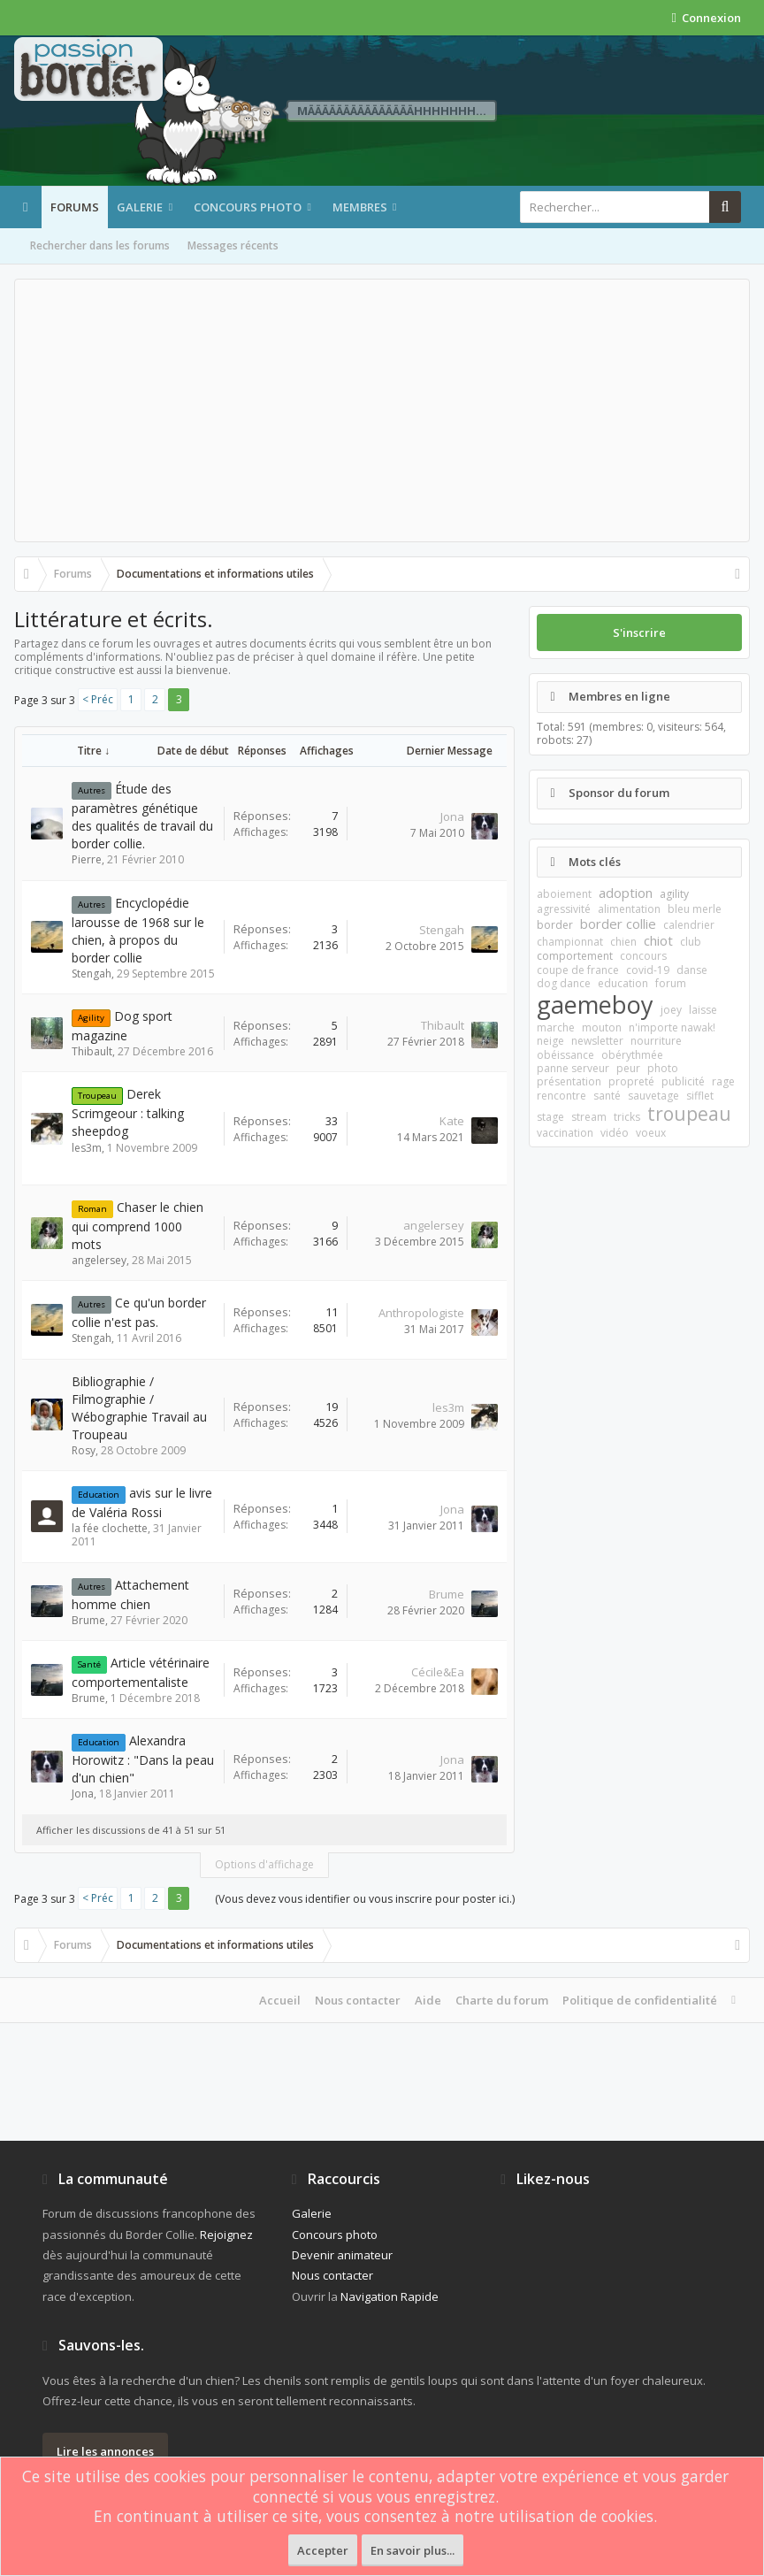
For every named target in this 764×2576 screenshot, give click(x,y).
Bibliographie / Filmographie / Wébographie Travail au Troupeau (139, 1408)
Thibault (92, 1051)
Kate (451, 1121)
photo (662, 1068)
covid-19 (647, 970)
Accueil (280, 2000)
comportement (575, 955)
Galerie (140, 207)
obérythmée (632, 1054)
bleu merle (695, 908)
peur (628, 1068)
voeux (651, 1132)
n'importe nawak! (672, 1027)
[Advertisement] (382, 410)
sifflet (700, 1095)
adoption (626, 892)
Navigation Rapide (389, 2296)
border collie (618, 923)
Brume (88, 1620)
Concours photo (248, 207)
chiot (658, 940)
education (623, 983)
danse (691, 970)
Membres (359, 207)
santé (607, 1095)
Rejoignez (226, 2234)
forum (670, 983)
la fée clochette (110, 1528)
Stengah (91, 973)
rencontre (561, 1095)
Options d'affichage (264, 1864)
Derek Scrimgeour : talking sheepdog (128, 1112)
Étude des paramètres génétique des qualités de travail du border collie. (142, 816)
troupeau (689, 1113)
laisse (703, 1009)
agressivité (564, 908)
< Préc (97, 699)
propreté (631, 1081)
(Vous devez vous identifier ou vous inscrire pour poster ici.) (365, 1898)
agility (674, 893)
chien (623, 941)
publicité (683, 1081)
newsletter (597, 1040)
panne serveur (573, 1068)
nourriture (656, 1040)
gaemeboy (595, 1004)
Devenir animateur (342, 2255)
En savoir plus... (413, 2550)
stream (589, 1116)
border (555, 924)
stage (550, 1116)
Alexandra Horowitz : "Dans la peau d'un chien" (143, 1759)
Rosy (84, 1450)
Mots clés (595, 862)
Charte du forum (501, 2000)
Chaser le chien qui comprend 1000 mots (137, 1226)
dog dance (564, 983)
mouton (602, 1027)
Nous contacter (358, 2000)
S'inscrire (639, 632)
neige (550, 1040)
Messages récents (233, 245)
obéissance (565, 1054)
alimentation (629, 908)
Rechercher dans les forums (100, 245)
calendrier (688, 924)
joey (671, 1009)
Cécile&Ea (437, 1672)
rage (723, 1081)
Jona (452, 816)
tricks (627, 1116)
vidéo (614, 1132)
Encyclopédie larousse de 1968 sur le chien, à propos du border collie (138, 930)
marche (556, 1027)
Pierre (87, 859)
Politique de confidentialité (639, 2000)
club (690, 941)
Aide (428, 2000)
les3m (87, 1147)
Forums (74, 207)
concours (643, 955)
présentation (569, 1081)
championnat (570, 941)
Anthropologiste (421, 1313)
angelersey (99, 1260)
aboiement (564, 893)
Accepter (322, 2550)
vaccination (565, 1132)
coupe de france (578, 970)
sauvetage (653, 1095)
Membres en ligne (619, 696)
